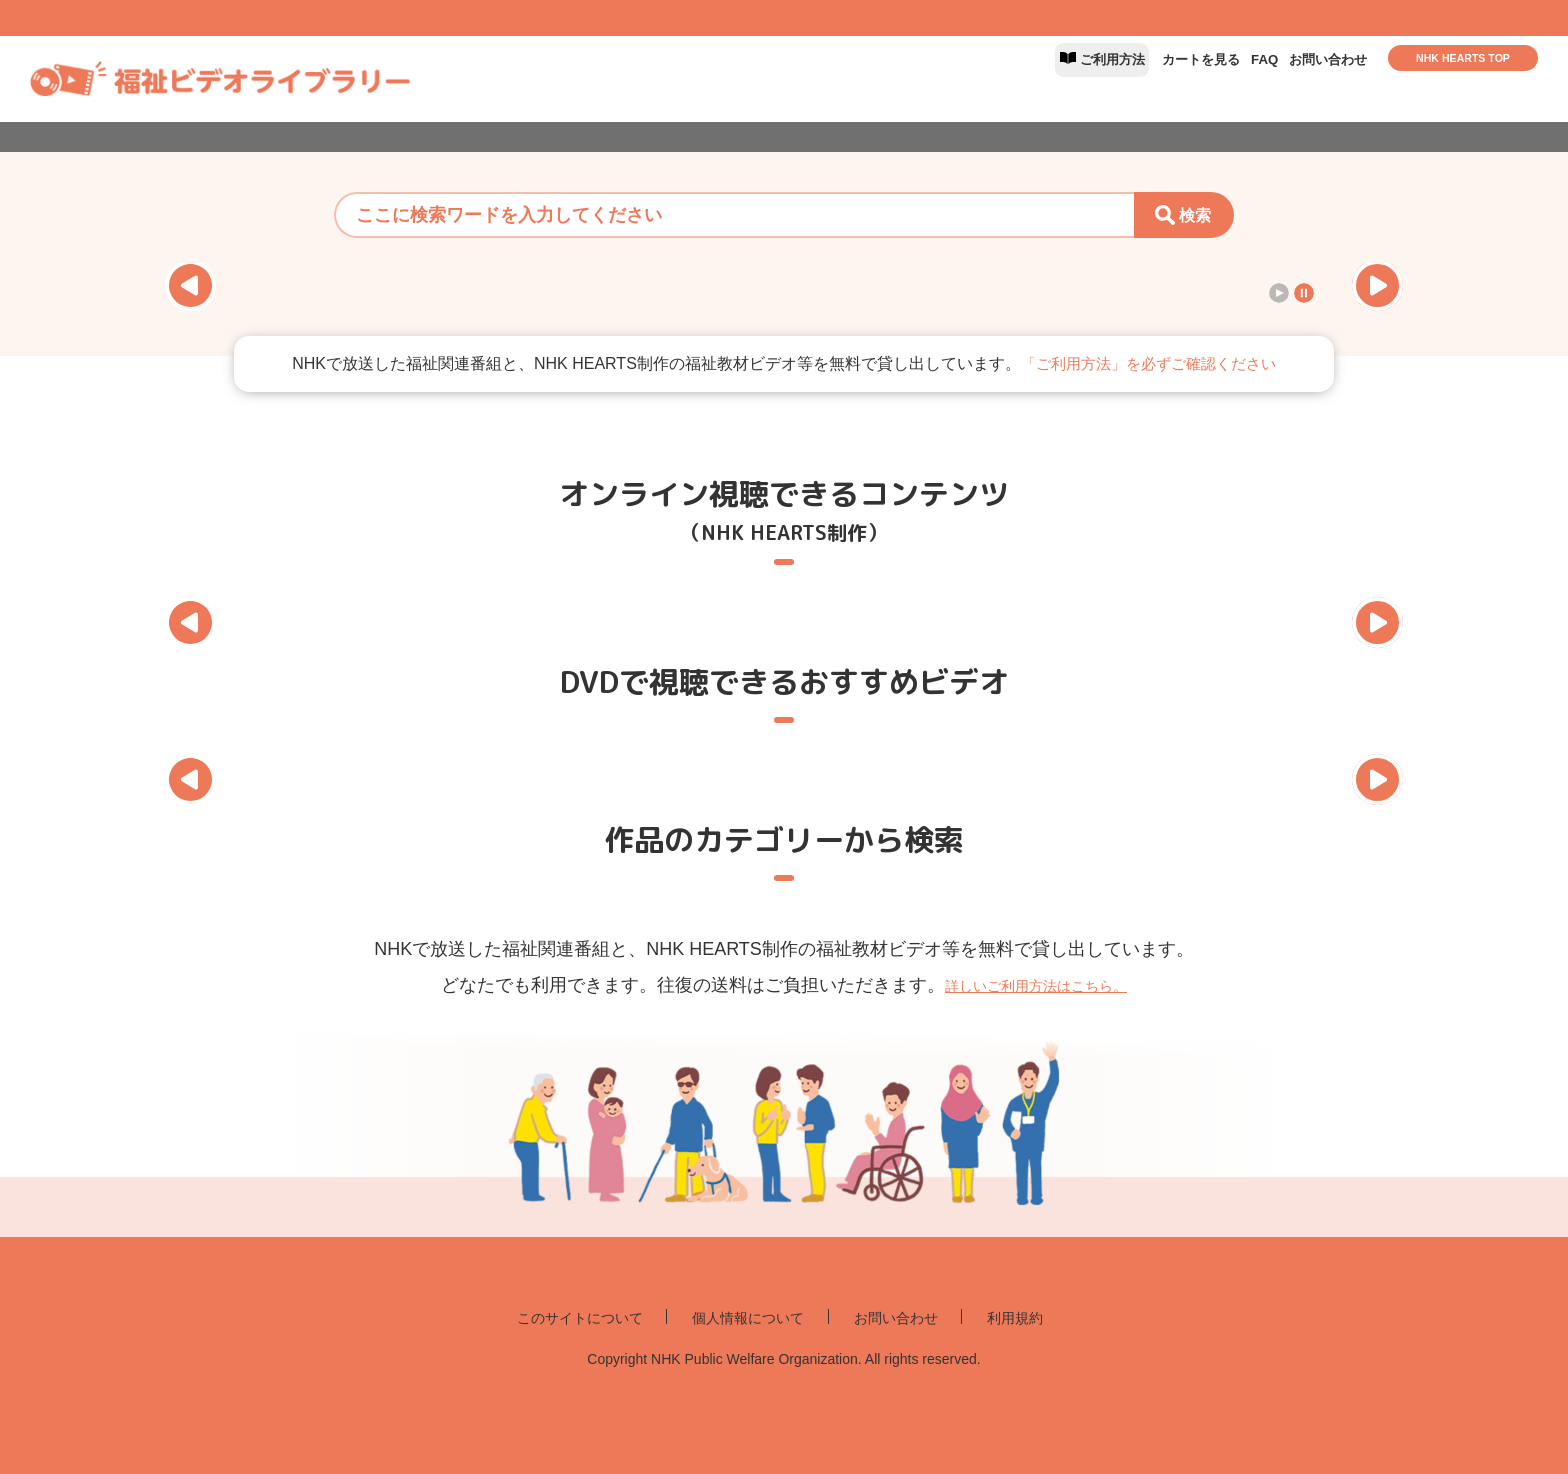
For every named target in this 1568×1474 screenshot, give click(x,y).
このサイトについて (544, 1319)
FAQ (1222, 77)
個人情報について (746, 1319)
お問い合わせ (1312, 77)
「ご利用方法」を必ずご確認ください (1148, 363)
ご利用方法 (1010, 77)
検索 (1195, 215)
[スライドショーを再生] (1279, 293)
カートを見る (1133, 77)
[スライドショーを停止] (1304, 293)
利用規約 (1061, 1319)
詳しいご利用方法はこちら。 (1036, 985)
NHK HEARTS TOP (1463, 77)
